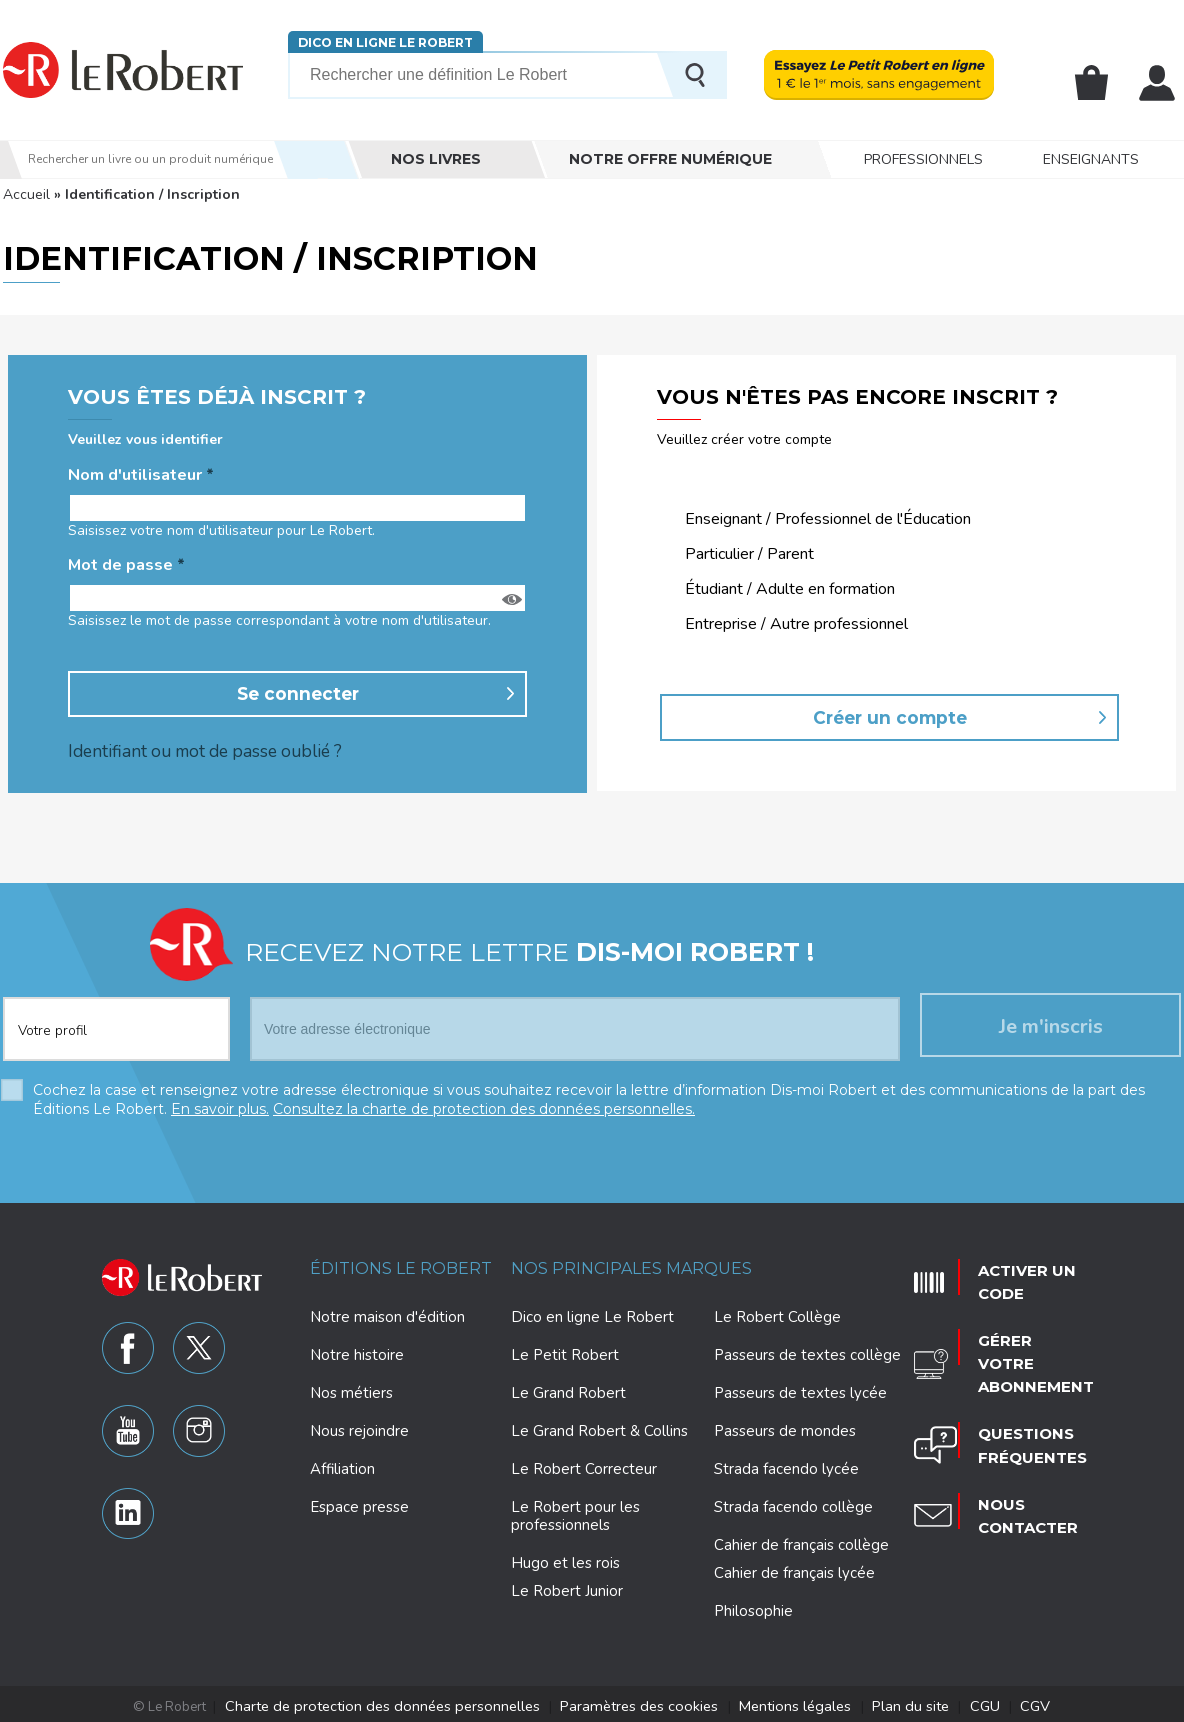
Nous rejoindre (359, 1429)
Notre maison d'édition (387, 1315)
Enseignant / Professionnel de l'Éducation (828, 519)
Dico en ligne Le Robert (385, 42)
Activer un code (1015, 1273)
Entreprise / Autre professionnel (796, 624)
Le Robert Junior (567, 1589)
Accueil (26, 194)
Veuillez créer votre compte (744, 439)
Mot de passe (126, 565)
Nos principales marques (631, 1266)
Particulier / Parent (749, 554)
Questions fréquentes (1020, 1393)
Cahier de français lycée (794, 1571)
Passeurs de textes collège (807, 1353)
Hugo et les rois (565, 1561)
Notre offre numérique (670, 159)
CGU (943, 1703)
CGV (987, 1703)
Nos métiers (351, 1391)
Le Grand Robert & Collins (599, 1429)
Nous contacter (1017, 1453)
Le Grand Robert (568, 1391)
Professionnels (923, 159)
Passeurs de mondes (785, 1429)
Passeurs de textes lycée (800, 1391)
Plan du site (879, 1703)
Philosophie (753, 1609)
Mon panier (1094, 83)
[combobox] (116, 1015)
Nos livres (436, 159)
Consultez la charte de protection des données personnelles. (484, 1108)
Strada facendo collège (793, 1505)
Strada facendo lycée (786, 1467)
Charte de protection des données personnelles (415, 1703)
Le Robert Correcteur (584, 1467)
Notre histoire (357, 1353)
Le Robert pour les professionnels (575, 1514)
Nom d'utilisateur (141, 475)
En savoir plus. (220, 1108)
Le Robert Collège (777, 1315)
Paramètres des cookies (641, 1703)
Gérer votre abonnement (1024, 1333)
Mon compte (1158, 83)
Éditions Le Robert (401, 1266)
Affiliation (342, 1467)
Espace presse (359, 1505)
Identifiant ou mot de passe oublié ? (192, 749)
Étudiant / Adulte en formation (790, 589)
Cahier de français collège (801, 1543)
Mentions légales (778, 1703)
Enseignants (1091, 159)
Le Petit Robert (565, 1353)
